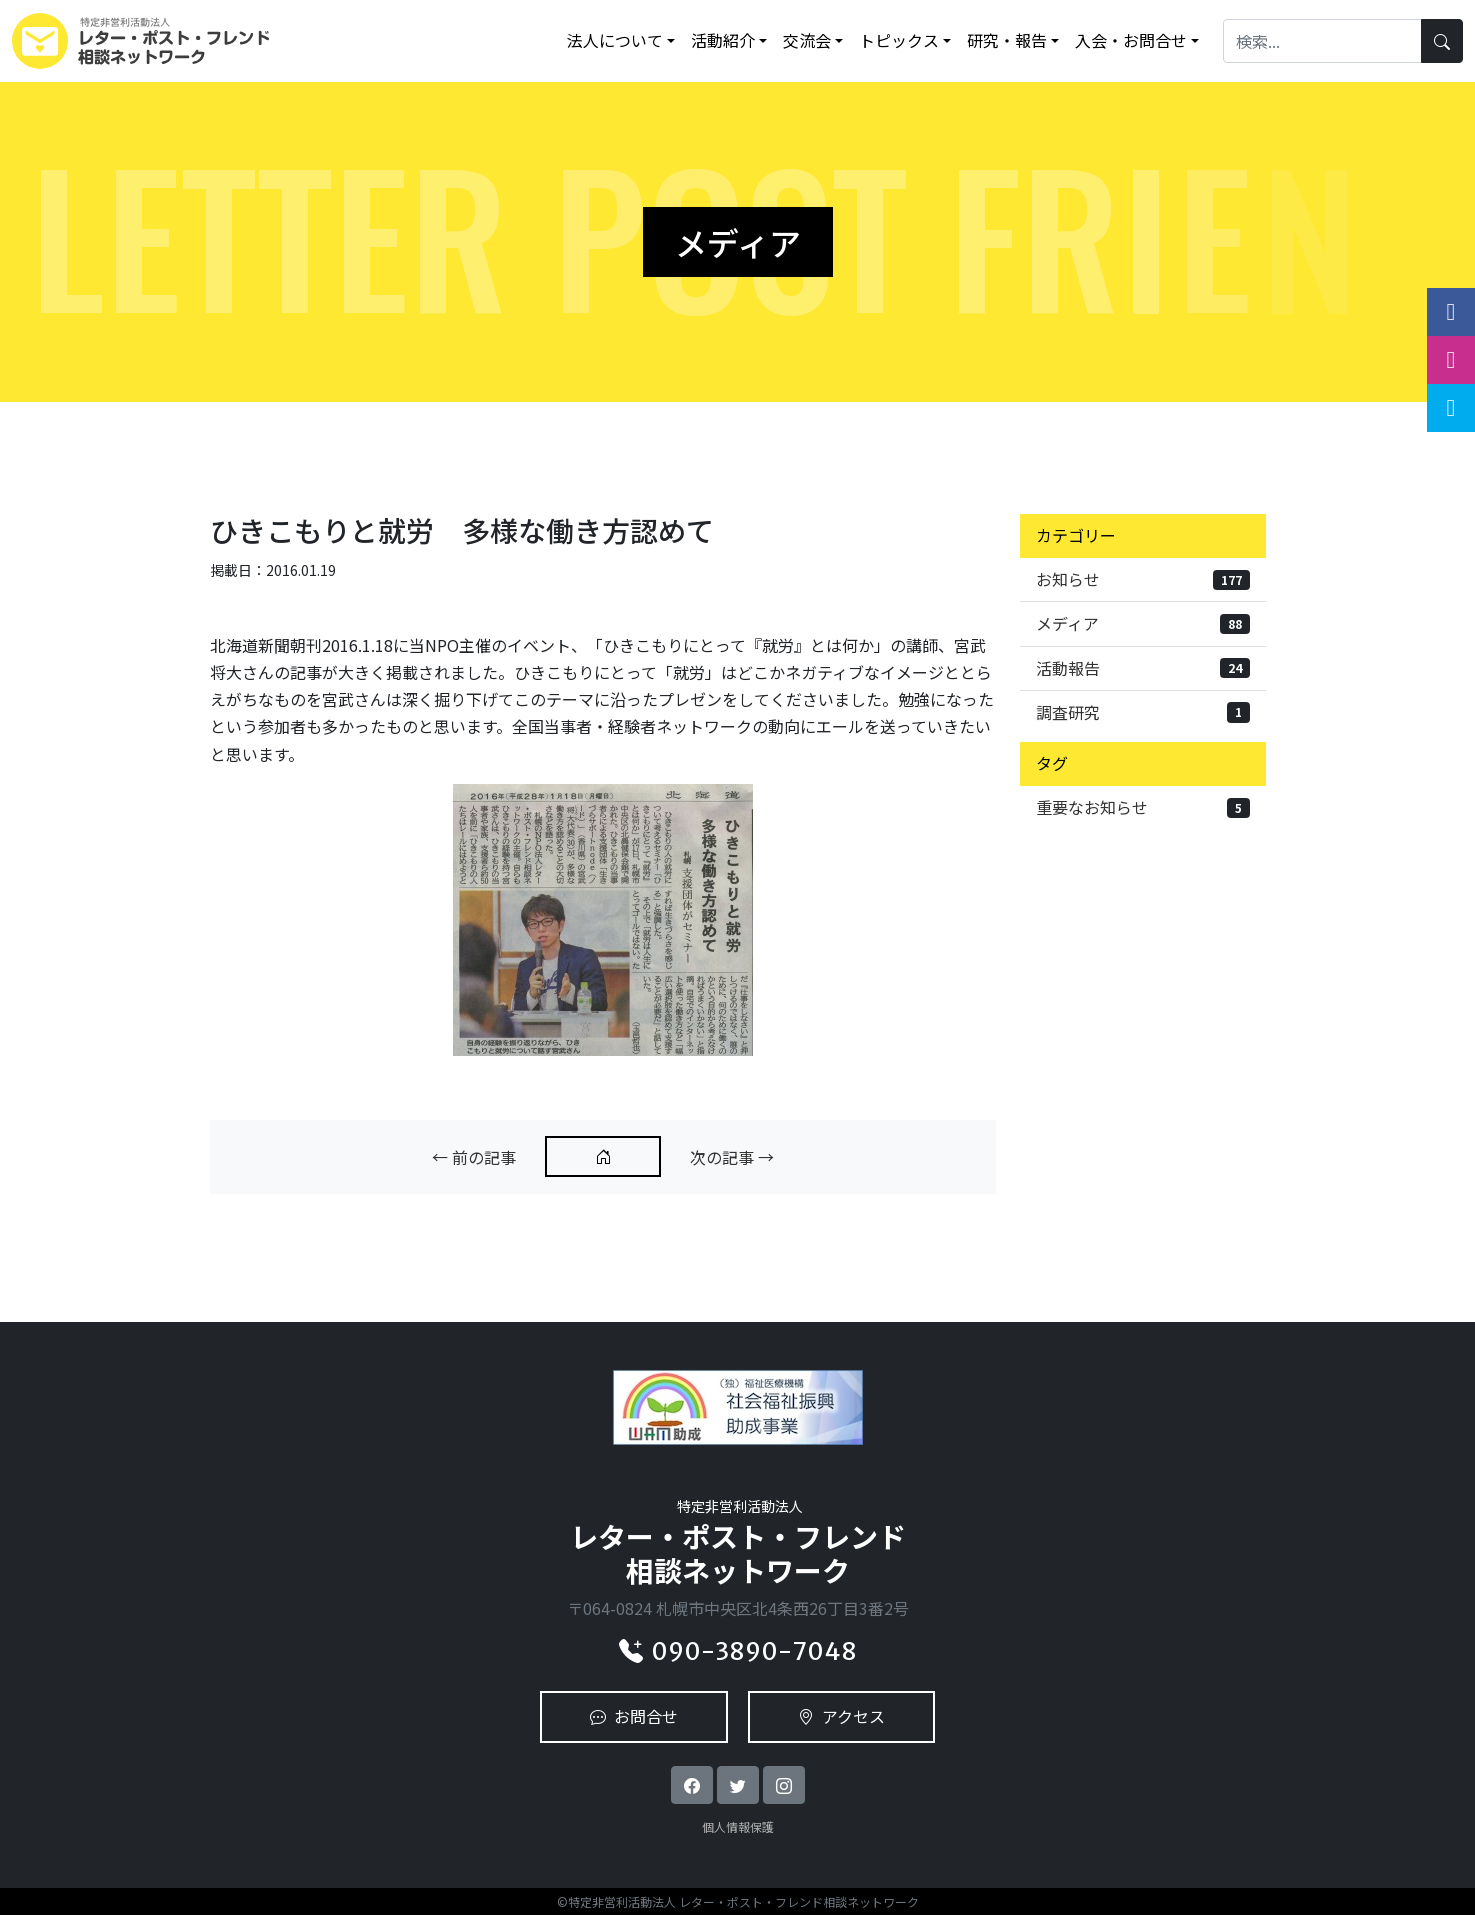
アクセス (841, 1716)
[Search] (1322, 40)
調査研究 (1143, 712)
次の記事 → (732, 1157)
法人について (615, 40)
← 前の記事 (474, 1157)
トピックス (899, 40)
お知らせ (1143, 579)
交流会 (807, 40)
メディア (1143, 623)
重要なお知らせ (1143, 807)
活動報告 (1143, 668)
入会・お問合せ (1131, 40)
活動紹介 (723, 40)
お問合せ (634, 1716)
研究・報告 (1007, 40)
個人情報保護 (738, 1826)
